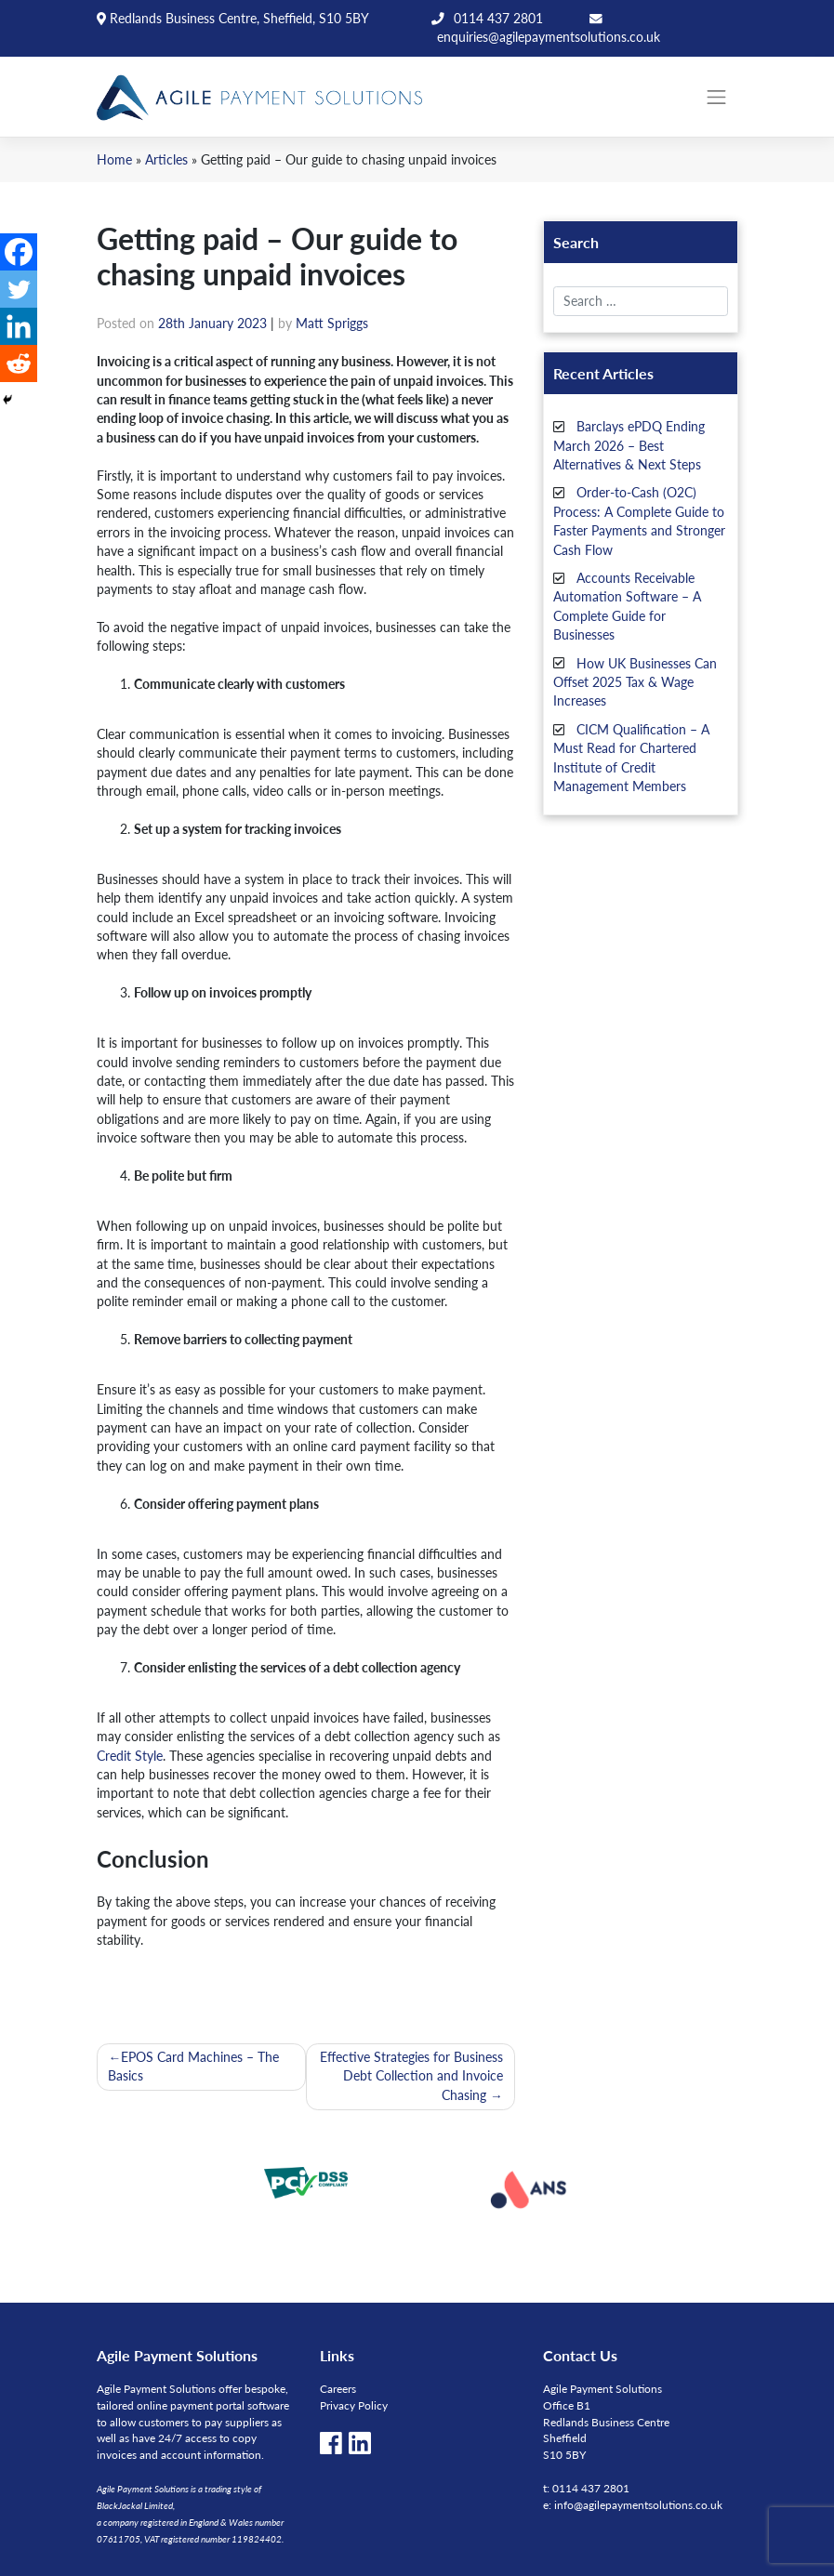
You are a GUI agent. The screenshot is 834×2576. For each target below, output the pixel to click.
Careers (338, 2389)
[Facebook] (18, 252)
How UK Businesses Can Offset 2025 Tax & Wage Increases (635, 681)
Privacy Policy (354, 2405)
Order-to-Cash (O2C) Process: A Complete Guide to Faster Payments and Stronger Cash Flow (639, 520)
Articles (166, 159)
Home (114, 159)
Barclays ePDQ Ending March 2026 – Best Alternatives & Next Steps (629, 445)
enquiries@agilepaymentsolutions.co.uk (548, 37)
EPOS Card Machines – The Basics (193, 2066)
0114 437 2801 (498, 18)
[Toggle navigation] (716, 97)
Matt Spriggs (332, 323)
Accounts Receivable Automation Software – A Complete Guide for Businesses (627, 606)
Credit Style (130, 1755)
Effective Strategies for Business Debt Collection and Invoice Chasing (411, 2076)
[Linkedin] (18, 326)
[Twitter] (18, 289)
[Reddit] (18, 363)
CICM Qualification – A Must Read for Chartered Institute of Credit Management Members (631, 757)
